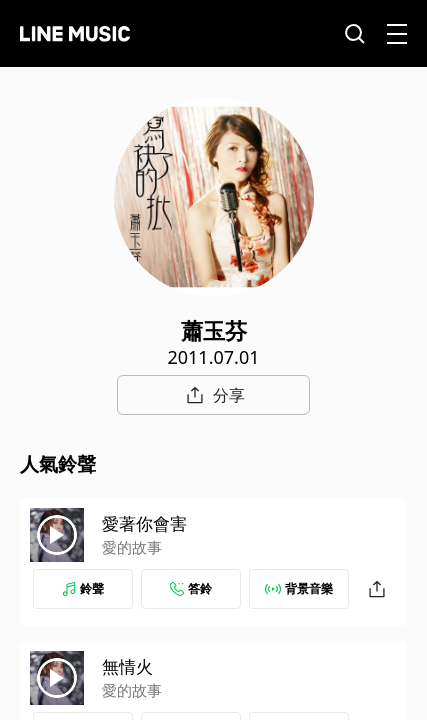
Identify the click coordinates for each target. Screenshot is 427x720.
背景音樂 (299, 588)
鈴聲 (83, 588)
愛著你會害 (144, 523)
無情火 (127, 666)
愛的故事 (132, 547)
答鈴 (191, 588)
